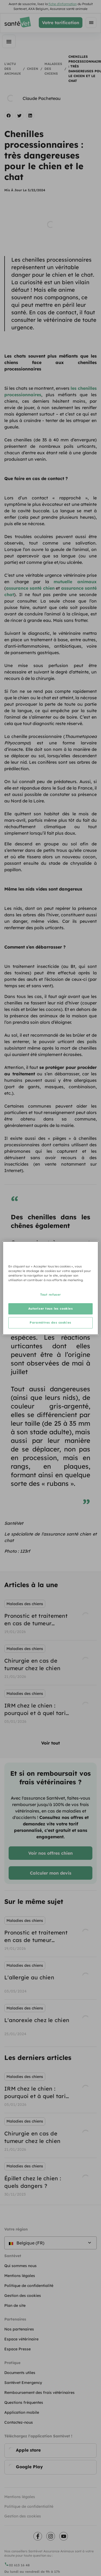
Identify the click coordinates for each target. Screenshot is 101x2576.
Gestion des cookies (22, 2516)
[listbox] (50, 1663)
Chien (32, 69)
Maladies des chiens (53, 68)
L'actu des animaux (12, 68)
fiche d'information (62, 4)
